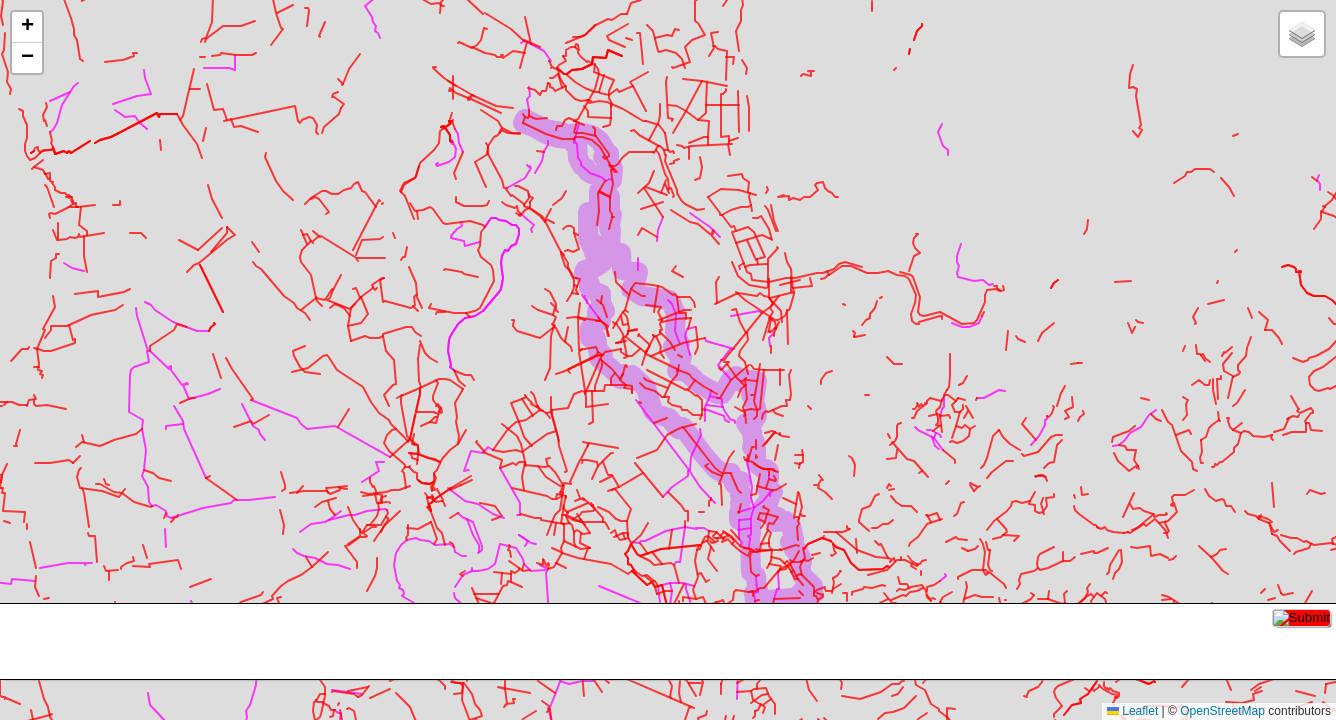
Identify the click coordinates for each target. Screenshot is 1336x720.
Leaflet (1132, 711)
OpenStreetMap (1222, 711)
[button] (27, 27)
